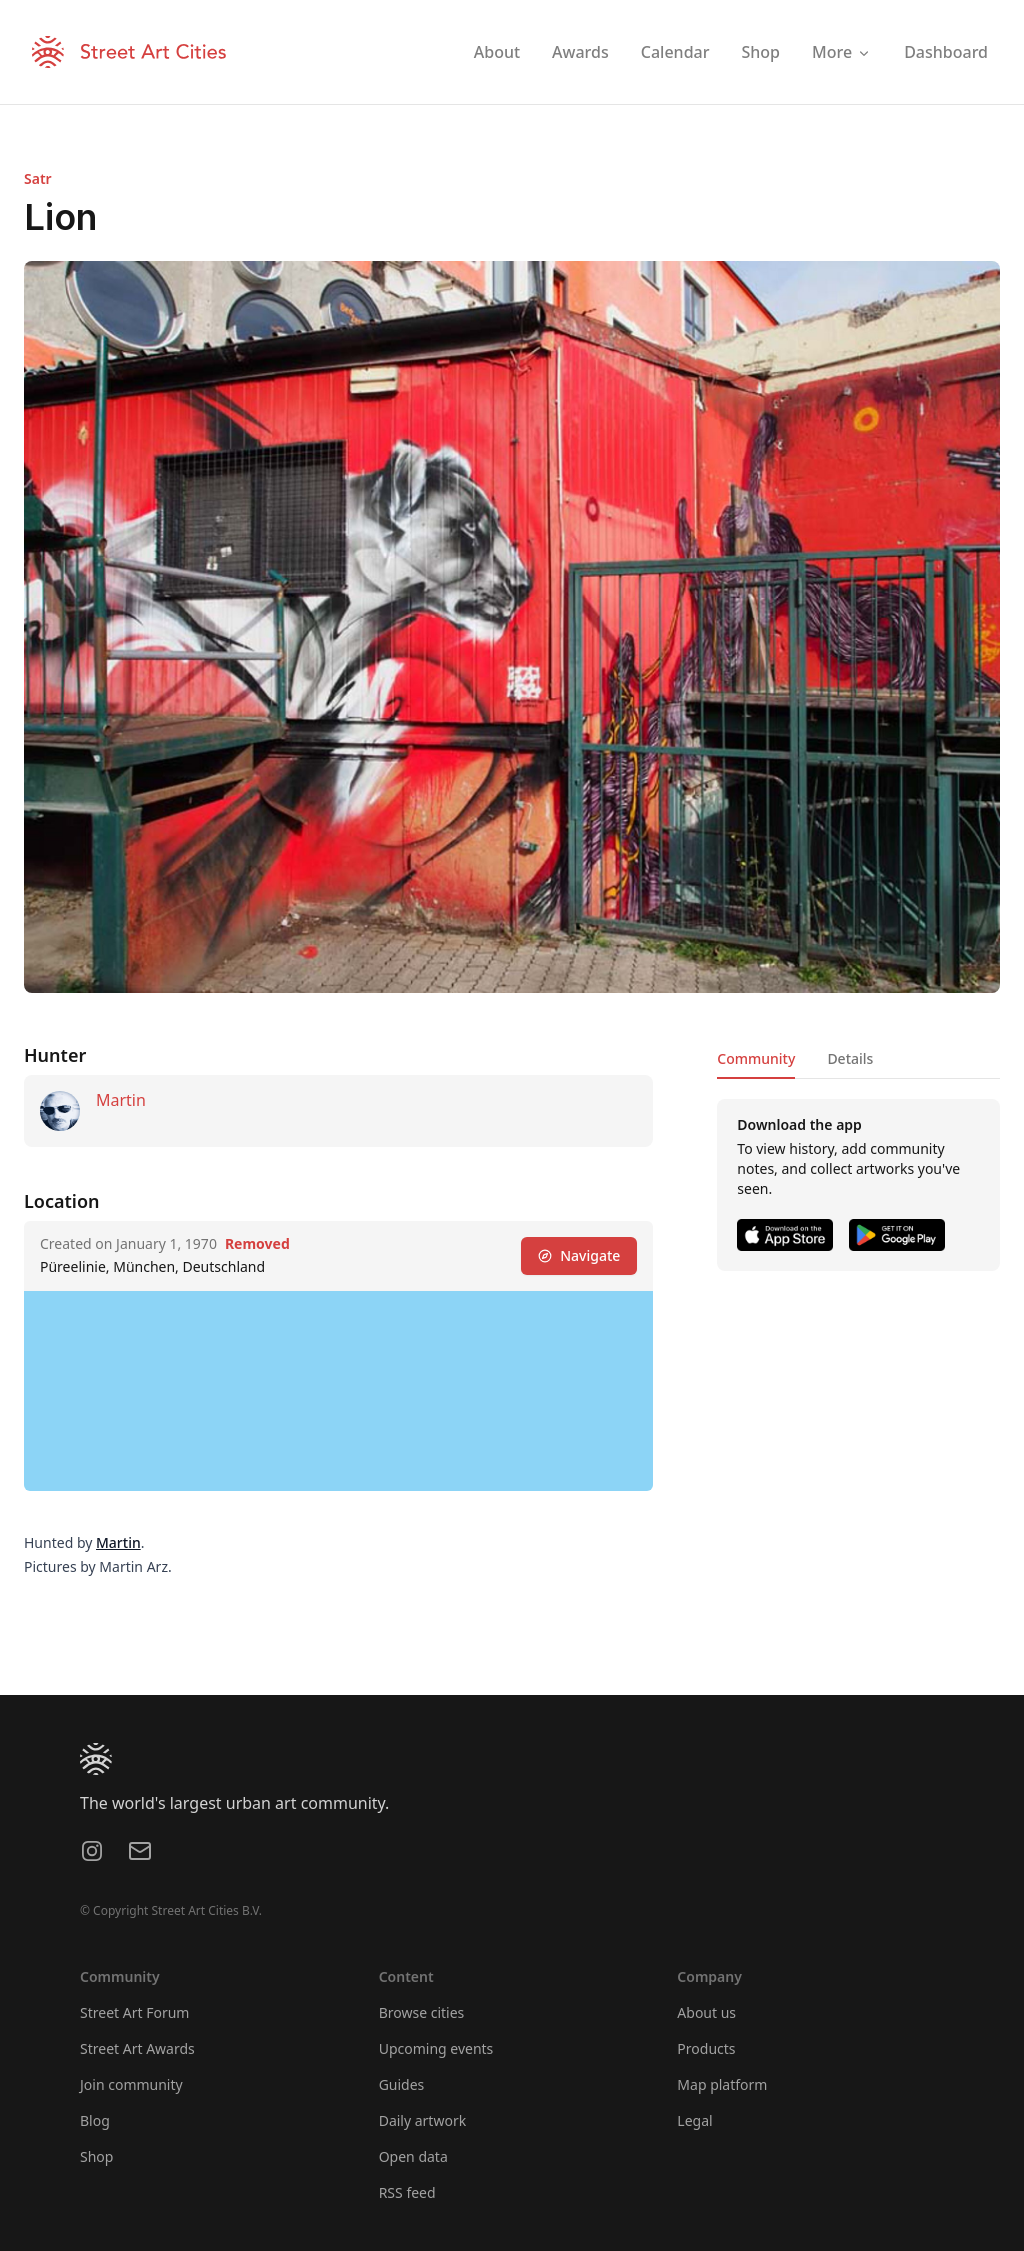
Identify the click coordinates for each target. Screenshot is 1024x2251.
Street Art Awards (137, 2048)
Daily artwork (423, 2120)
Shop (96, 2156)
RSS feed (407, 2192)
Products (706, 2048)
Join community (131, 2084)
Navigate (579, 1255)
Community (756, 1058)
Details (850, 1058)
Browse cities (422, 2012)
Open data (413, 2156)
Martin (121, 1100)
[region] (338, 1391)
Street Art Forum (134, 2012)
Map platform (722, 2084)
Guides (402, 2084)
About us (706, 2012)
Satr (38, 178)
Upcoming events (436, 2048)
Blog (95, 2120)
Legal (694, 2120)
